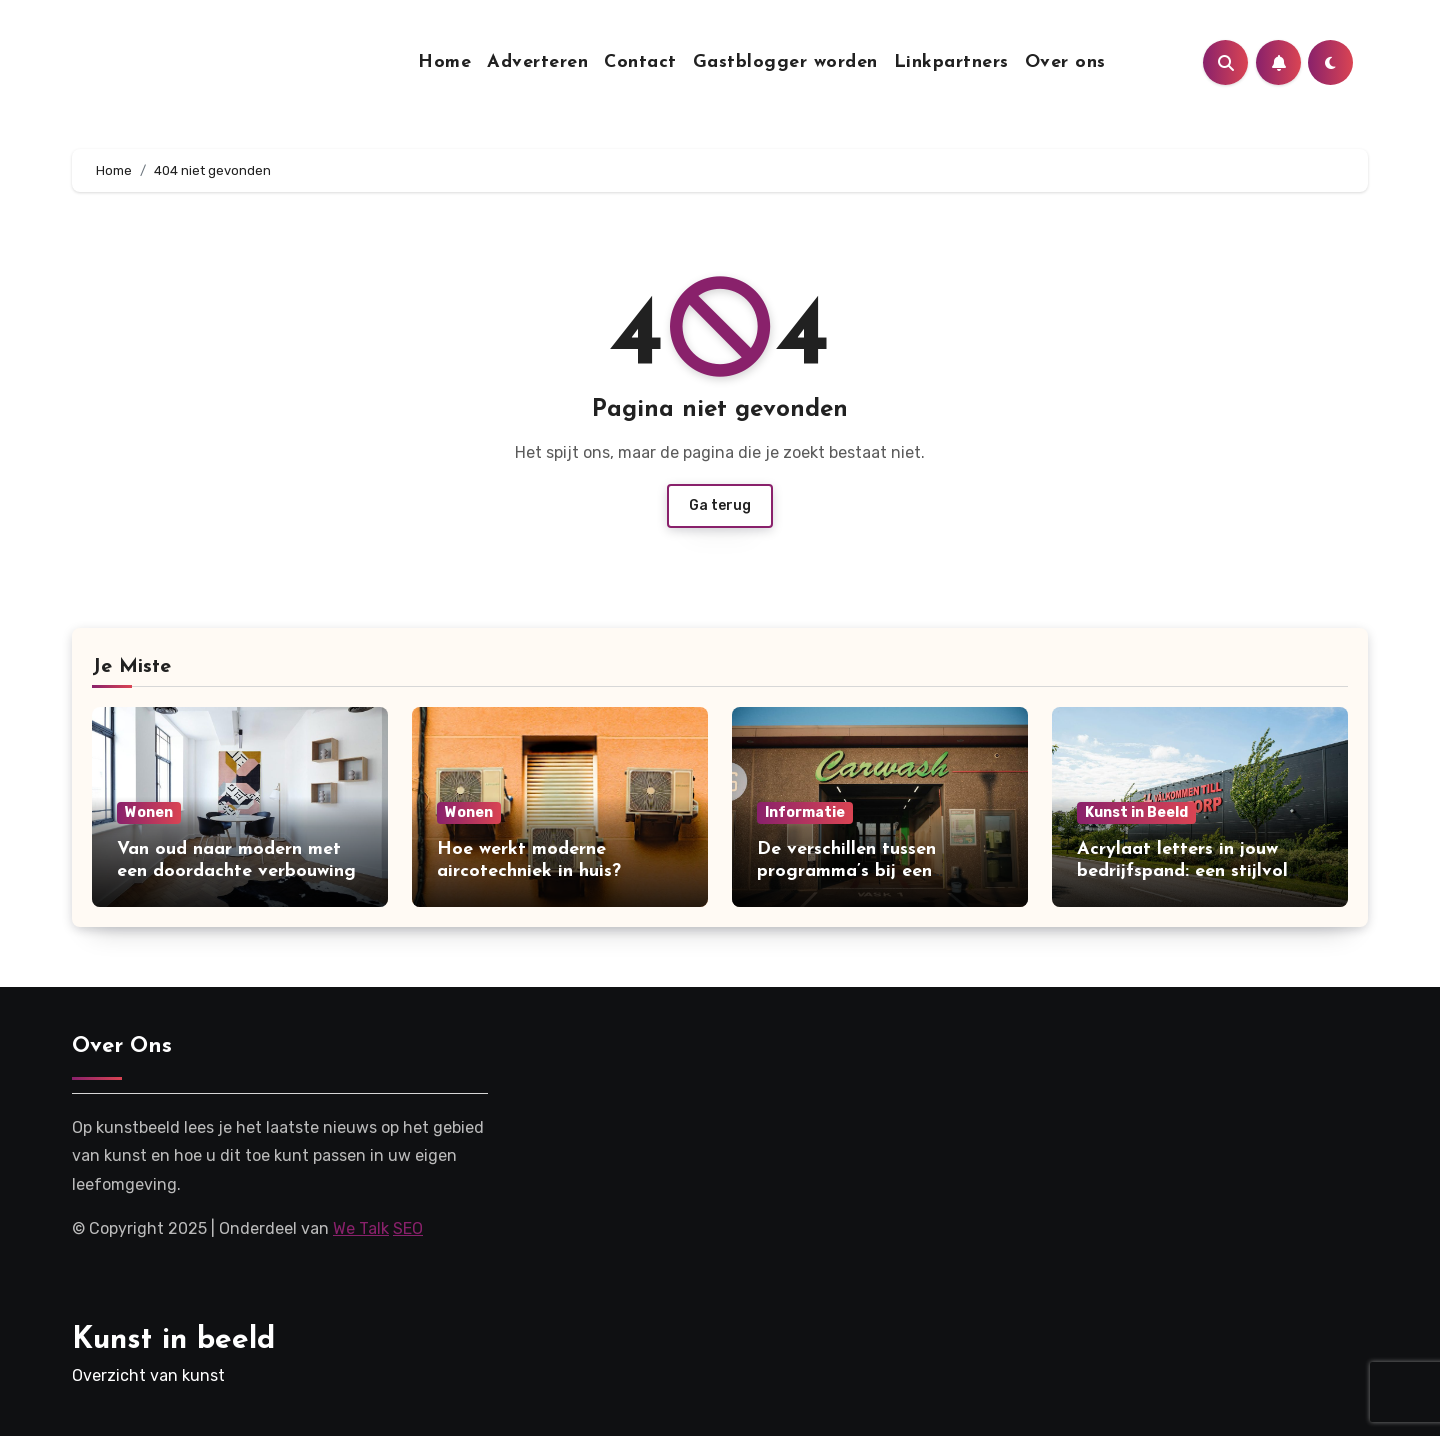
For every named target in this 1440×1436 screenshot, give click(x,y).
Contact (640, 62)
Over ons (1065, 62)
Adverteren (537, 62)
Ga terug (720, 505)
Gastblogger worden (785, 62)
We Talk (361, 1228)
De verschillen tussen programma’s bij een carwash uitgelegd (846, 871)
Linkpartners (951, 62)
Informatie (805, 812)
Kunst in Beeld (1136, 812)
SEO (408, 1228)
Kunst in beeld (173, 1340)
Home (444, 62)
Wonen (149, 812)
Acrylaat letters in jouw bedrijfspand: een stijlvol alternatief (1182, 871)
